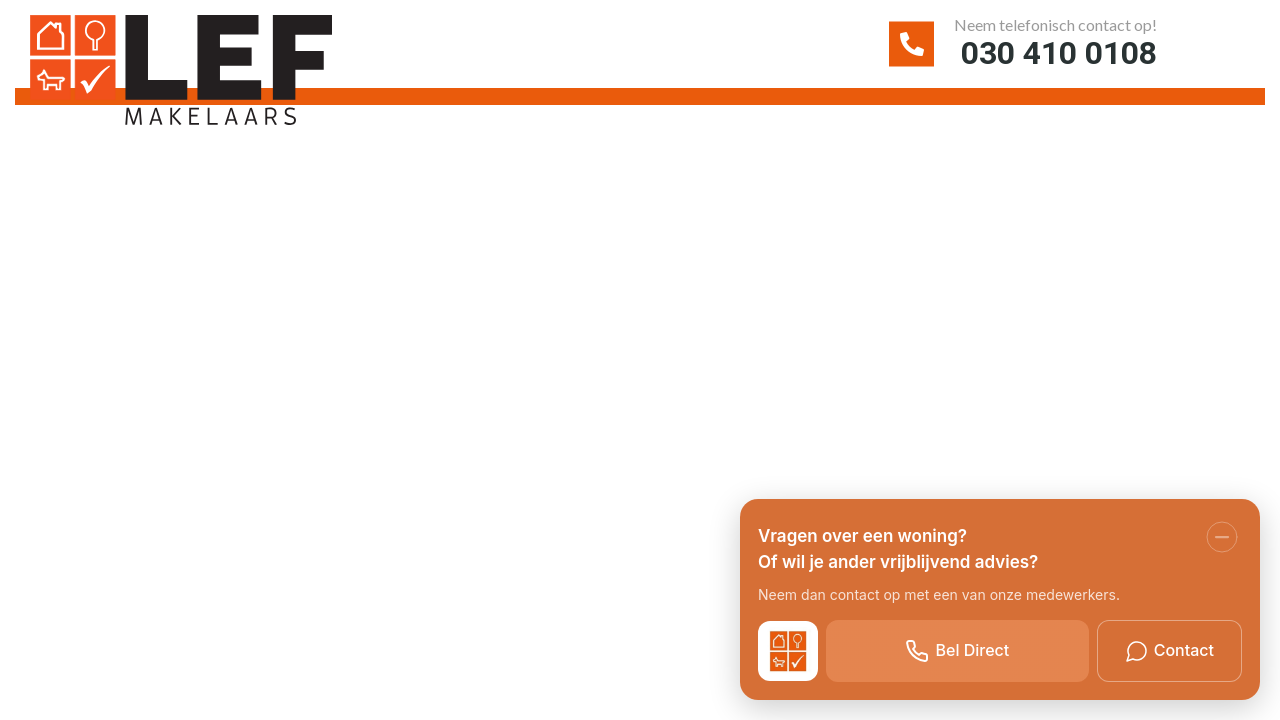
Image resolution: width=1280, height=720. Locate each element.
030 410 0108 (1049, 54)
